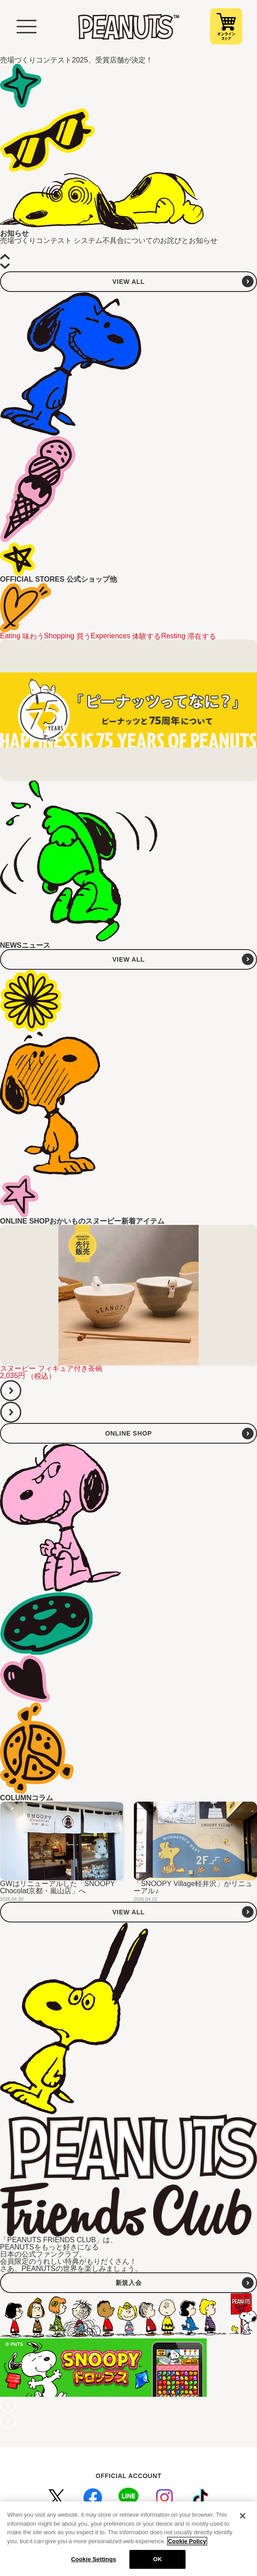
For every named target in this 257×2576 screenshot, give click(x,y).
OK (157, 2561)
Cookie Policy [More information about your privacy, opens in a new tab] (187, 2543)
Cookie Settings (93, 2561)
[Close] (243, 2518)
